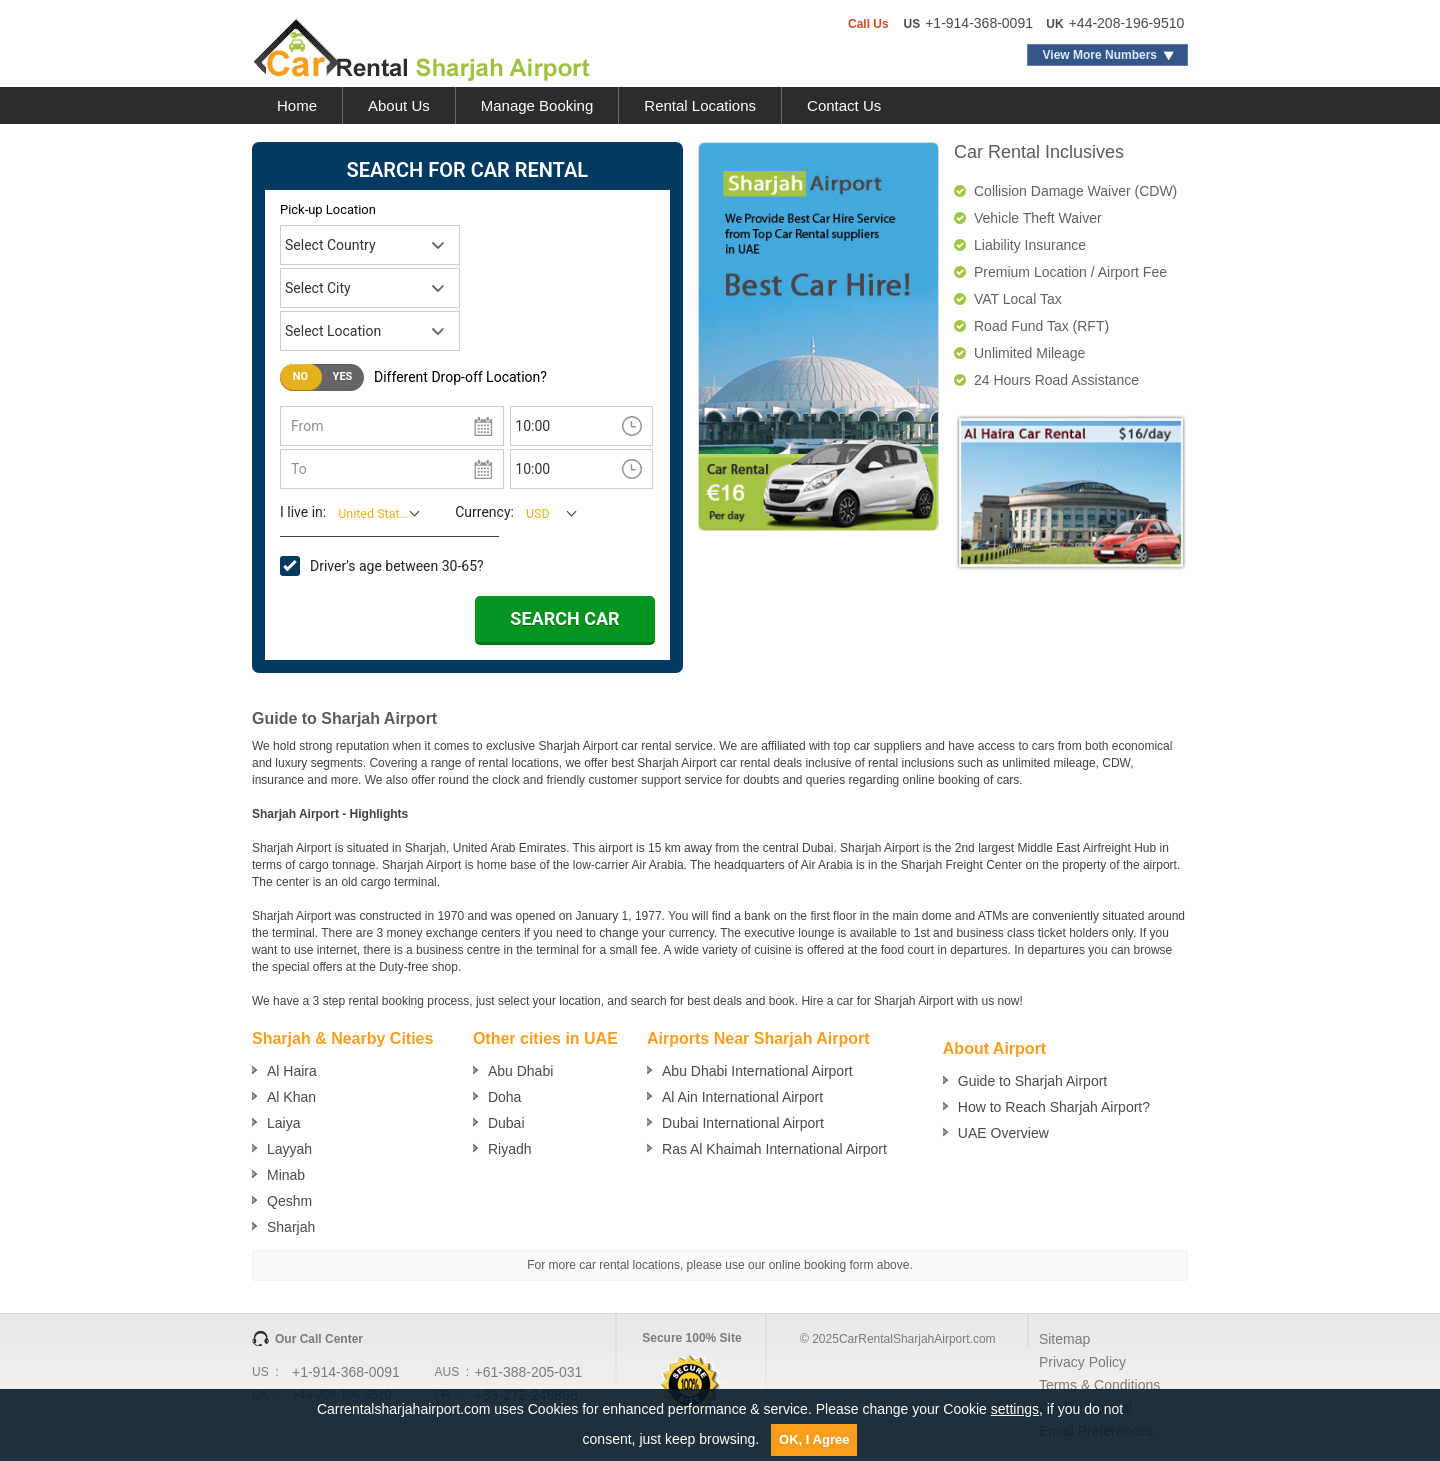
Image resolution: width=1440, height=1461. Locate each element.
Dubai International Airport (743, 1123)
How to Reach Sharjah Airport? (1054, 1107)
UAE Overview (1003, 1133)
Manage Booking (537, 105)
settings (1015, 1409)
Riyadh (510, 1149)
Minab (286, 1175)
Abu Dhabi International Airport (757, 1071)
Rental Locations (700, 105)
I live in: (303, 512)
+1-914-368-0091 (979, 23)
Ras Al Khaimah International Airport (774, 1149)
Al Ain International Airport (742, 1097)
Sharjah (291, 1227)
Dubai (506, 1123)
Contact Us (844, 105)
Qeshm (289, 1201)
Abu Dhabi (520, 1071)
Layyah (289, 1149)
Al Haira (292, 1071)
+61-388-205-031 (529, 1372)
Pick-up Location (328, 209)
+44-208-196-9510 (1127, 23)
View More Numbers (1100, 55)
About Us (399, 105)
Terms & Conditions (1099, 1385)
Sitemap (1064, 1339)
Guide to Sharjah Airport (1032, 1081)
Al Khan (291, 1097)
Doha (504, 1097)
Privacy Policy (1082, 1362)
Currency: (484, 512)
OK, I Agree (814, 1439)
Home (297, 105)
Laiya (283, 1123)
